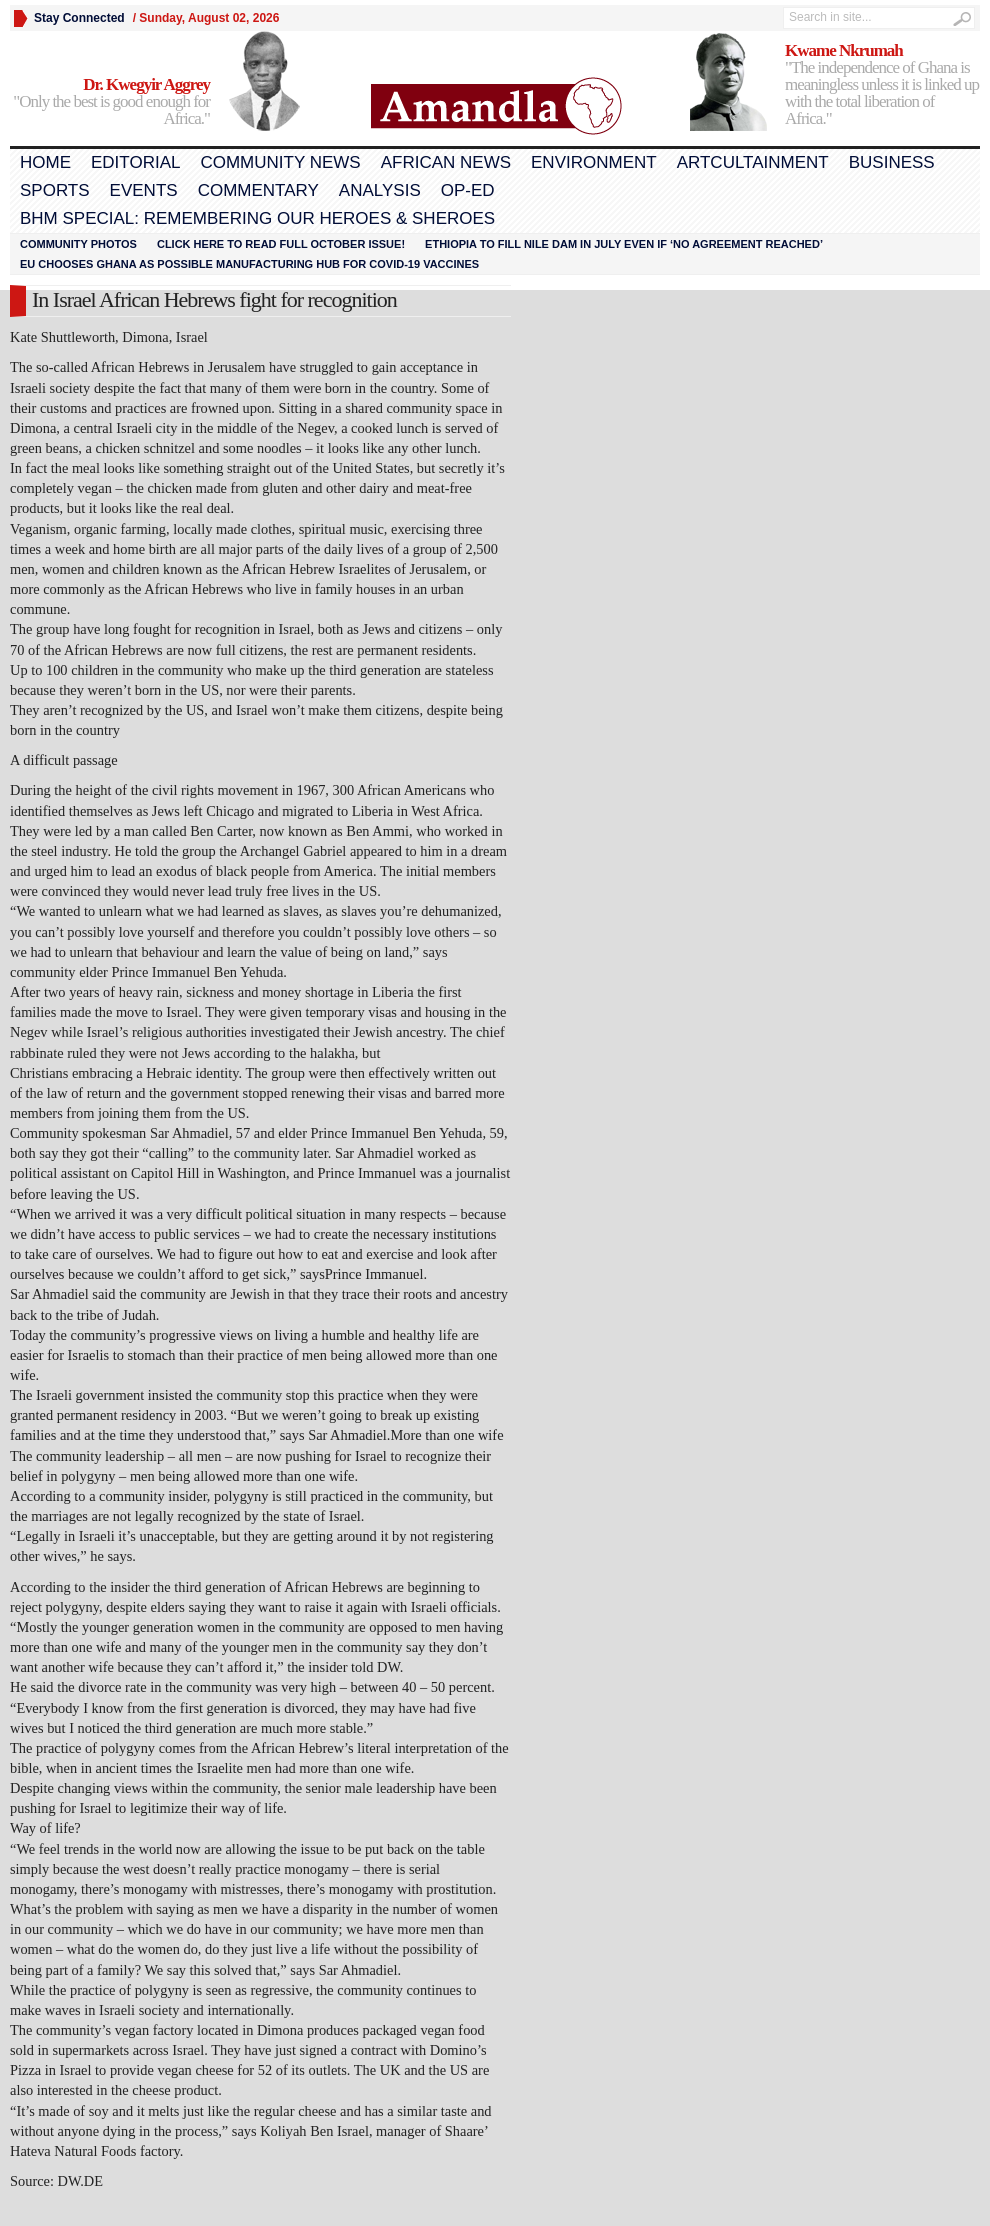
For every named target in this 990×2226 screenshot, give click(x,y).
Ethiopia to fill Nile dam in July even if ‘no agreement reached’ (624, 244)
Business (892, 162)
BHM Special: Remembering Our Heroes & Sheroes (257, 218)
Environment (594, 162)
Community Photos (78, 244)
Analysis (380, 190)
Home (45, 162)
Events (144, 190)
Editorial (135, 162)
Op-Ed (468, 190)
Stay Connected (79, 18)
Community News (280, 162)
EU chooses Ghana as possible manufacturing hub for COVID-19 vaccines (249, 264)
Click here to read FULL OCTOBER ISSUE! (281, 244)
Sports (55, 190)
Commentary (258, 190)
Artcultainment (753, 162)
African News (446, 162)
